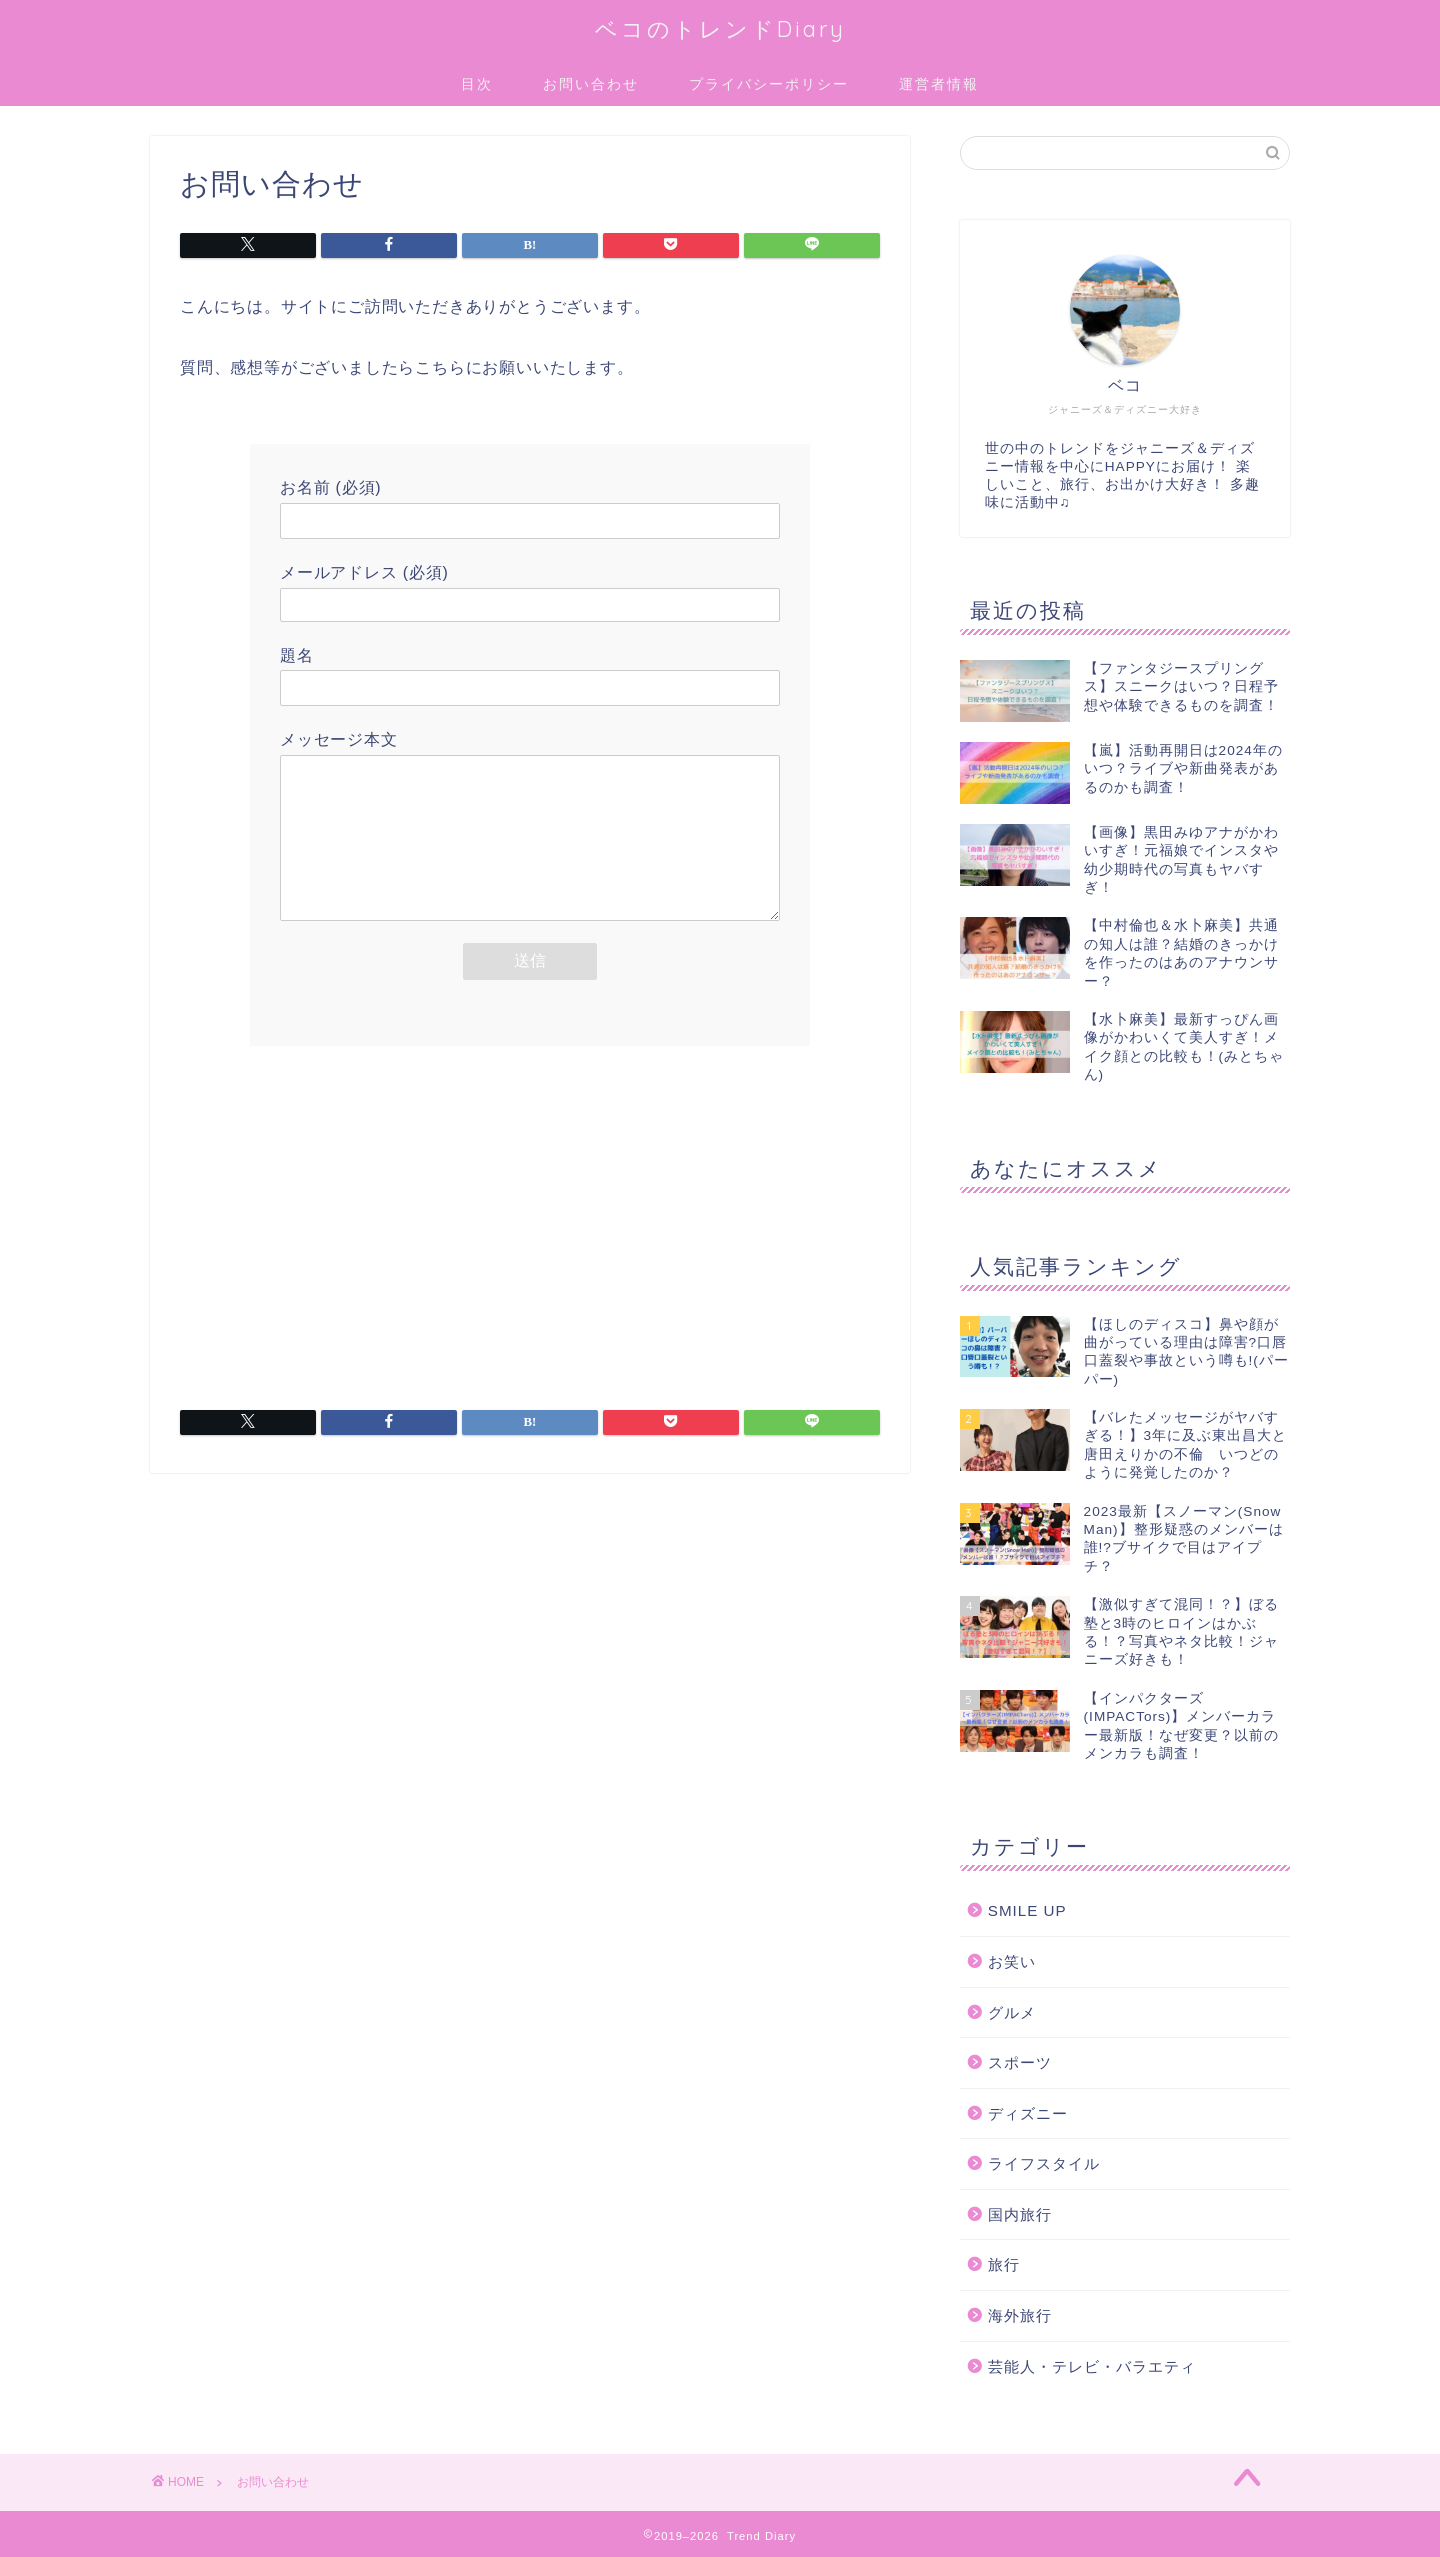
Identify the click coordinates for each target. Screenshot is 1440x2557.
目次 (477, 84)
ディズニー (1028, 2113)
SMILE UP (1027, 1910)
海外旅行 (1020, 2315)
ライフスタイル (1044, 2163)
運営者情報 (939, 84)
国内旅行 (1020, 2214)
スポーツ (1020, 2062)
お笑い (1012, 1961)
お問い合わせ (591, 84)
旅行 (1004, 2264)
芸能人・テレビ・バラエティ (1092, 2366)
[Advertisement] (530, 1246)
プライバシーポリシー (769, 84)
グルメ (1012, 2012)
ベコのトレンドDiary (720, 28)
